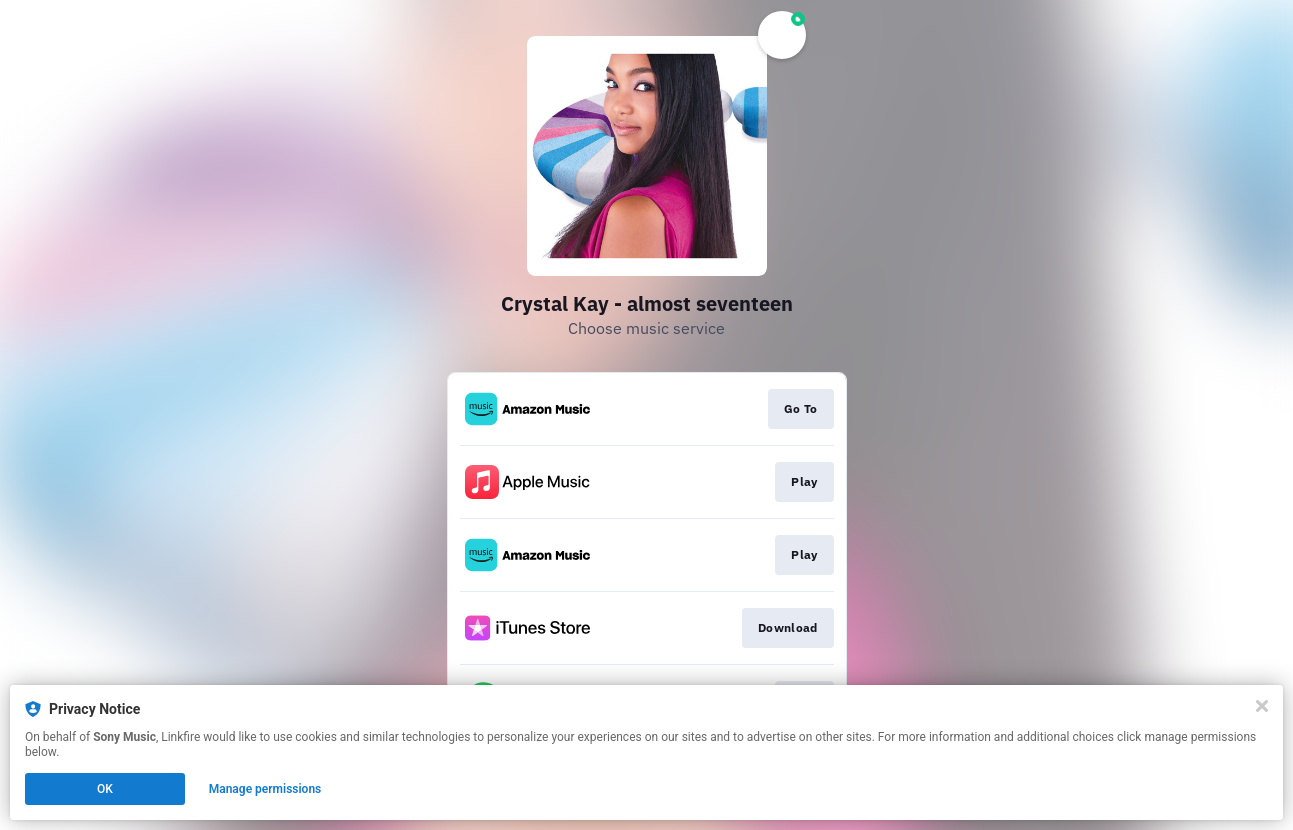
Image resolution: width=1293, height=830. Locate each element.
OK (105, 789)
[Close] (1262, 706)
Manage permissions (265, 789)
